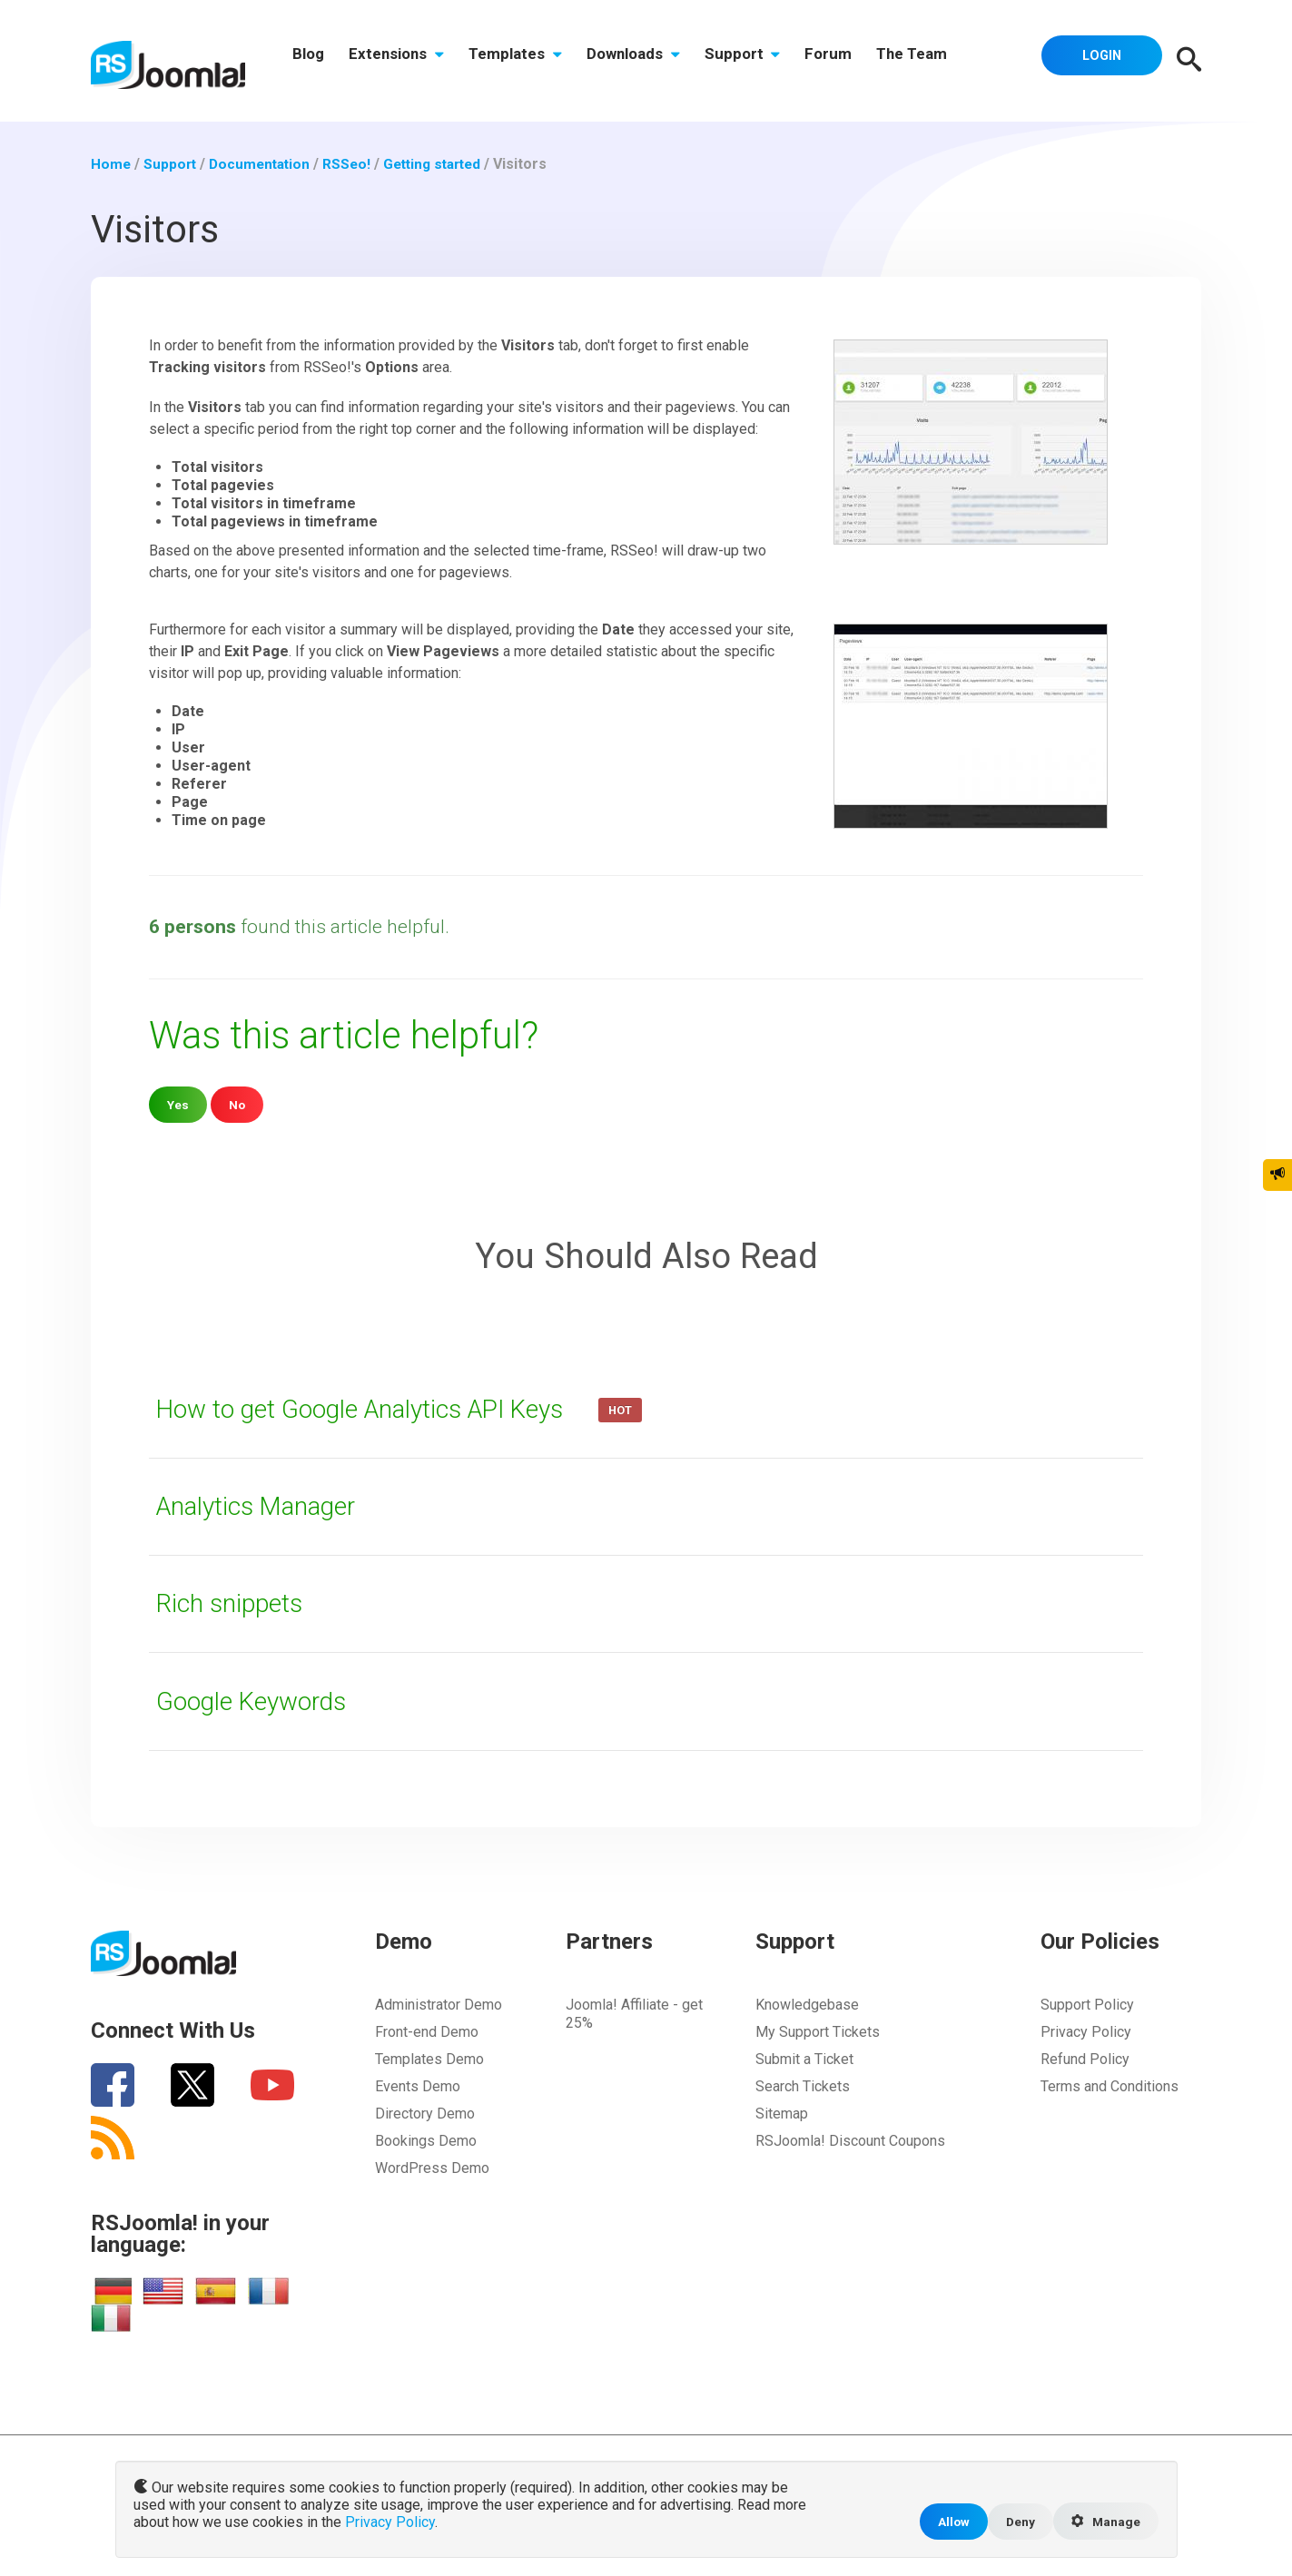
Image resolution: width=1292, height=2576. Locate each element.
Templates (527, 61)
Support (763, 61)
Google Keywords (258, 1701)
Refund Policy (1085, 2059)
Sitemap (781, 2113)
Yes (178, 1104)
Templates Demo (429, 2059)
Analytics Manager (263, 1505)
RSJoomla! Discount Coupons (850, 2140)
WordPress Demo (432, 2168)
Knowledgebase (807, 2004)
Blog (311, 61)
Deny (1015, 2520)
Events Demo (417, 2086)
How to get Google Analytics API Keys (377, 1408)
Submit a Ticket (804, 2059)
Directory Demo (425, 2113)
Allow (947, 2520)
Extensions (403, 61)
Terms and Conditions (1110, 2086)
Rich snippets (233, 1603)
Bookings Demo (426, 2140)
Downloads (648, 61)
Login (1098, 59)
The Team (941, 61)
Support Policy (1087, 2004)
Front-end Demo (426, 2031)
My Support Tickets (817, 2031)
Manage (1104, 2520)
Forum (853, 61)
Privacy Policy (1086, 2031)
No (238, 1104)
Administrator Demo (438, 2004)
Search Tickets (802, 2086)
